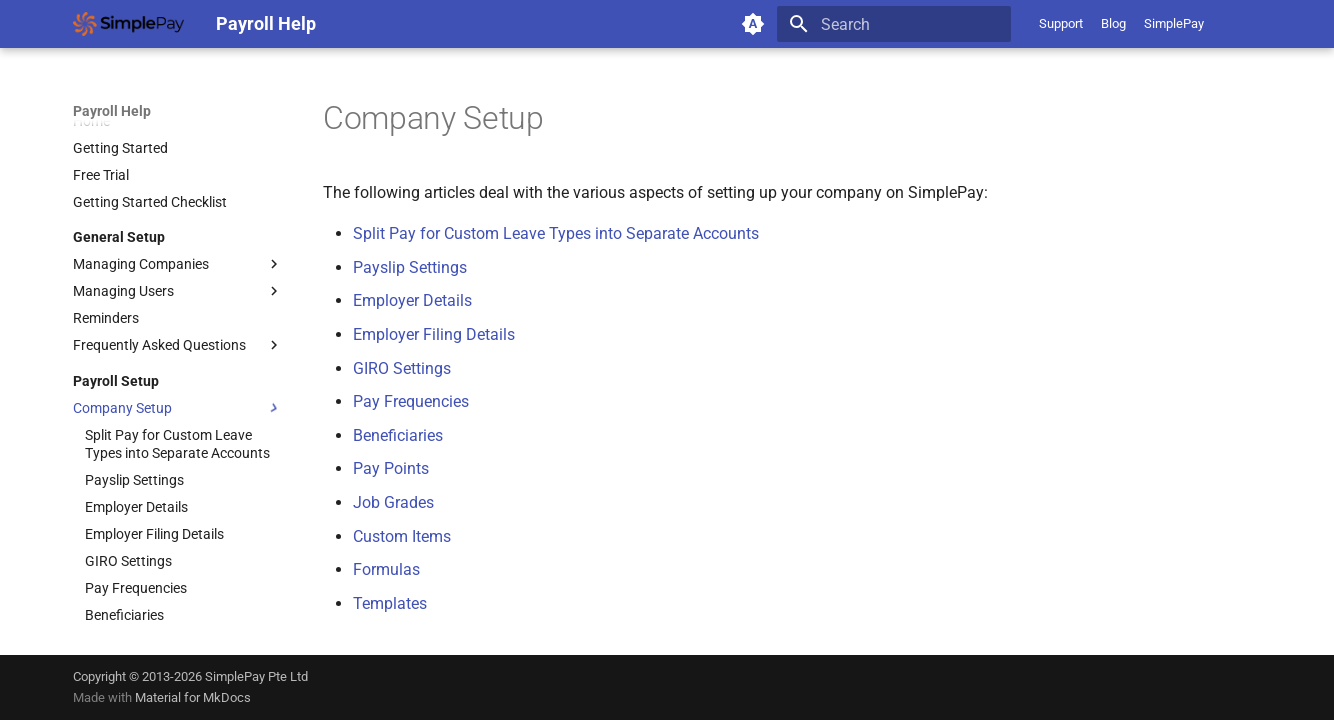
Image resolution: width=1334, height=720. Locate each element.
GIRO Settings (402, 368)
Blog (1113, 23)
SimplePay (1174, 23)
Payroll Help (112, 111)
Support (1061, 23)
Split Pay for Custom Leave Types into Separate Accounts (556, 233)
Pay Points (391, 468)
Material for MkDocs (193, 697)
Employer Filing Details (434, 334)
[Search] (894, 24)
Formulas (386, 569)
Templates (390, 603)
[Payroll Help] (128, 24)
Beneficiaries (398, 435)
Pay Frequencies (411, 401)
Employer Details (412, 300)
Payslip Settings (410, 267)
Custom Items (402, 536)
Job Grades (393, 502)
